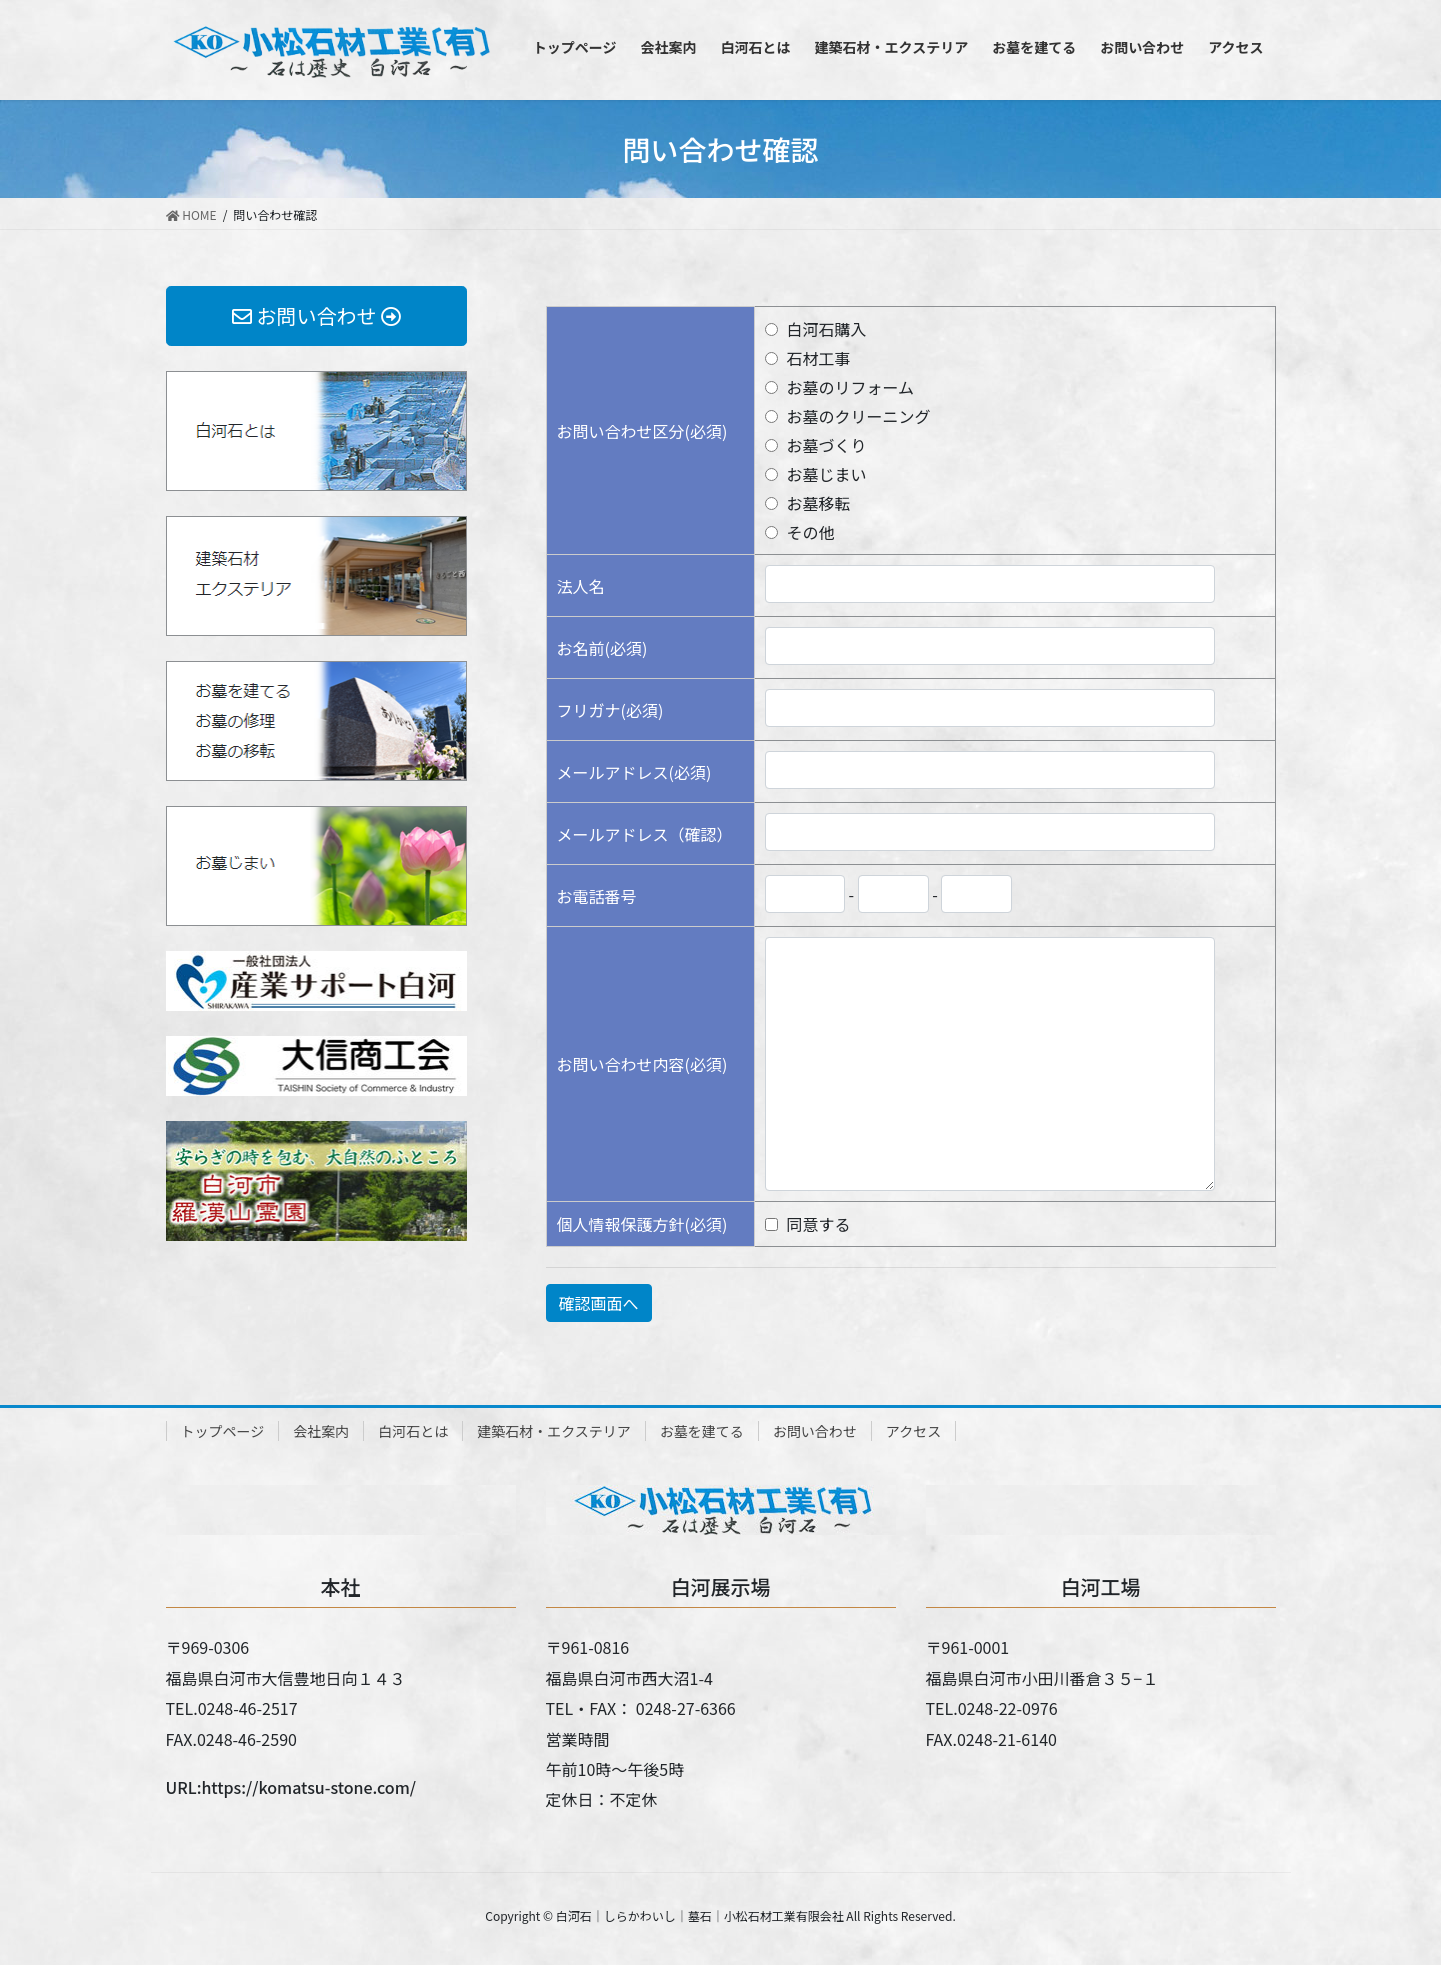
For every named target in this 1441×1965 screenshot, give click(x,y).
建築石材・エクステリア (554, 1431)
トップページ (223, 1431)
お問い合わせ (815, 1431)
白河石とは (413, 1431)
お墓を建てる (702, 1431)
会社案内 (321, 1431)
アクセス (913, 1431)
